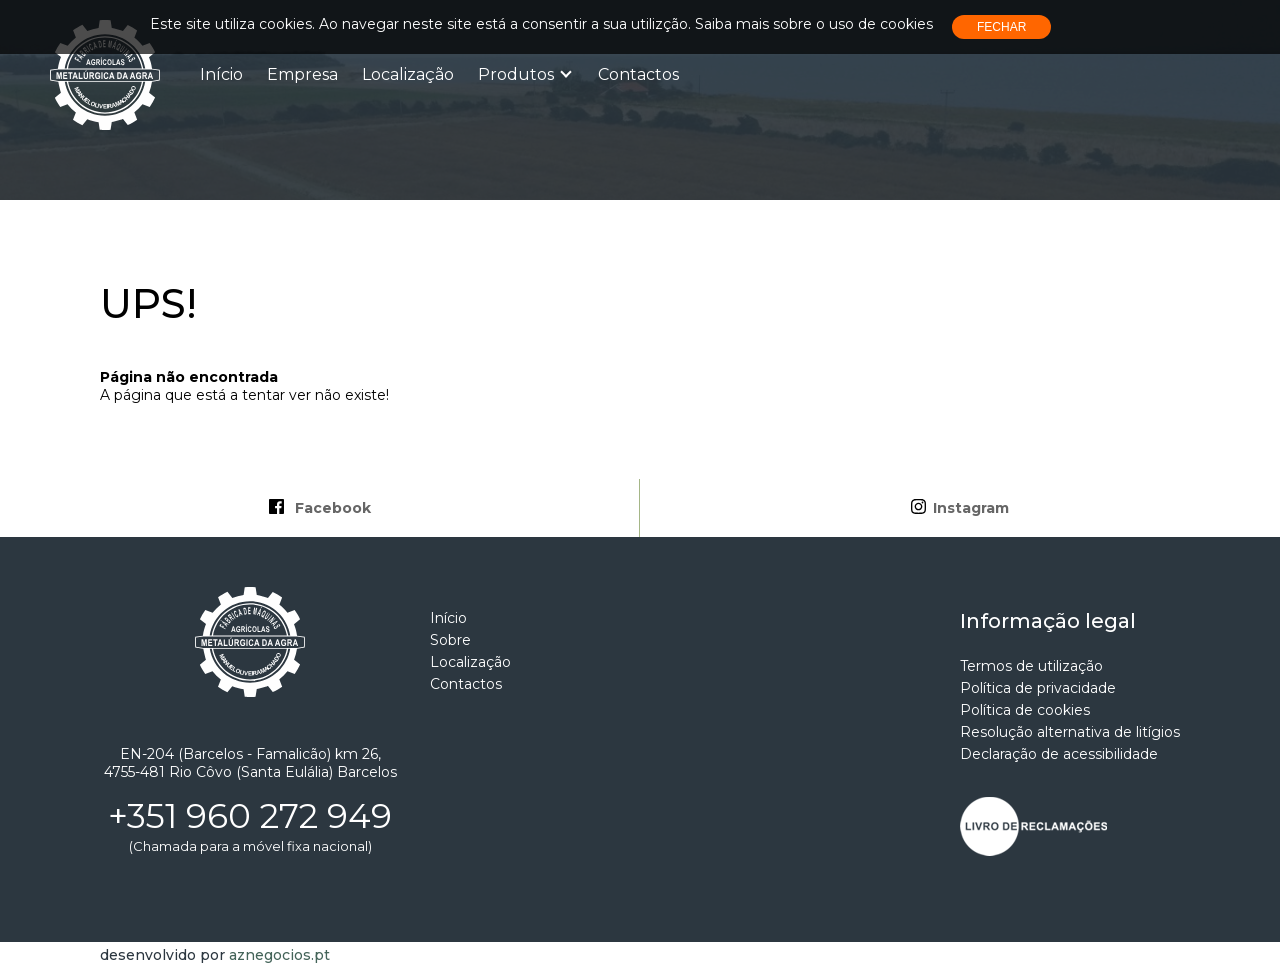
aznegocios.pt (279, 955)
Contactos (638, 74)
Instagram (960, 508)
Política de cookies (1025, 710)
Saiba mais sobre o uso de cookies (814, 24)
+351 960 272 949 (250, 816)
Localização (408, 74)
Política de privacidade (1038, 688)
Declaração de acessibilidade (1059, 754)
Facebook (320, 508)
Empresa (302, 74)
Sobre (450, 640)
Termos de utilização (1031, 666)
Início (221, 74)
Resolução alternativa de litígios (1070, 732)
